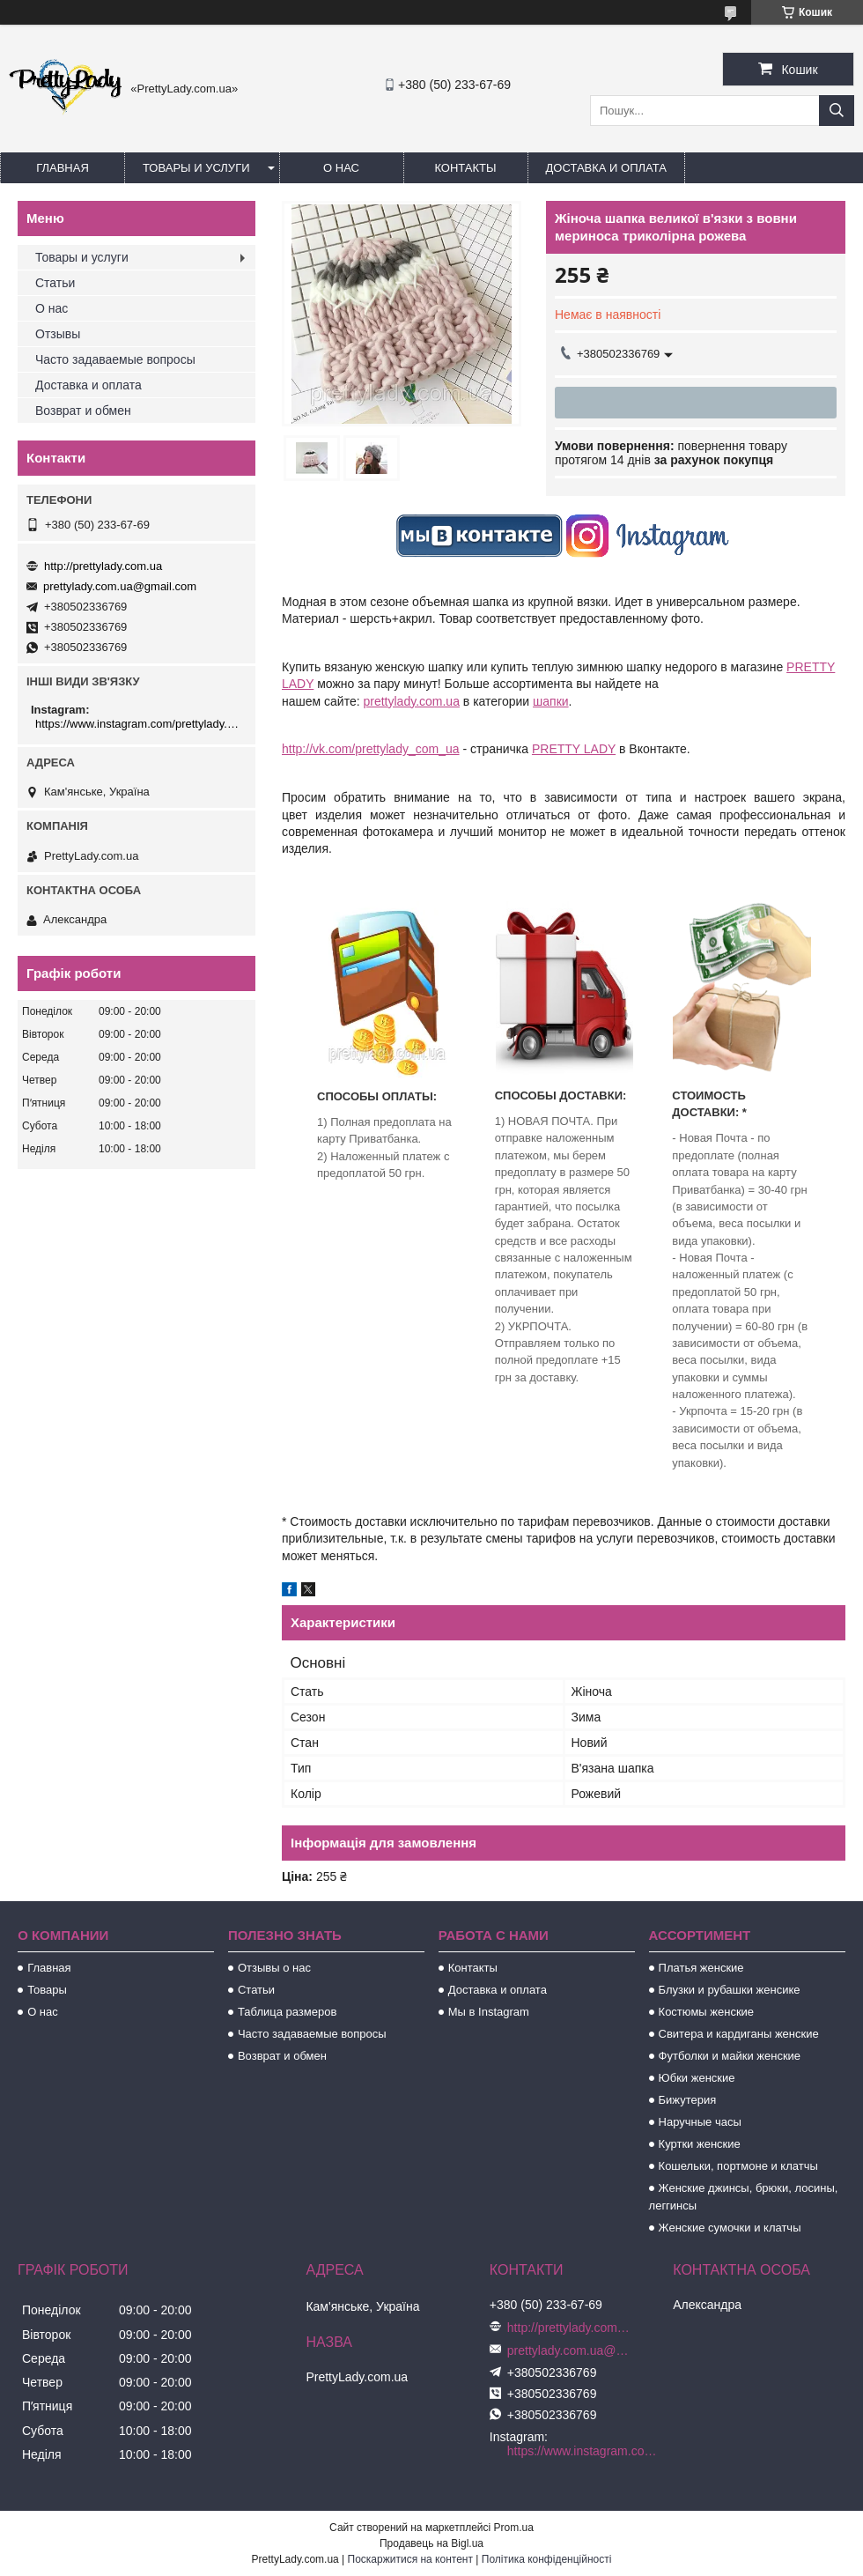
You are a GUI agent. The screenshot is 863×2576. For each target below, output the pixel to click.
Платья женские (701, 1967)
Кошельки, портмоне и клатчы (738, 2166)
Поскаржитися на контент (410, 2559)
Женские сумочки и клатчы (730, 2227)
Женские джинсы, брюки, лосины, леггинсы (743, 2196)
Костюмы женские (707, 2011)
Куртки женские (700, 2143)
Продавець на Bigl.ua (431, 2543)
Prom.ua (514, 2527)
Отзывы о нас (274, 1967)
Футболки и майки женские (730, 2055)
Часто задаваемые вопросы (115, 359)
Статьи (55, 283)
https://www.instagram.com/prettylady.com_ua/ (138, 723)
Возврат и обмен (83, 410)
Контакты (465, 167)
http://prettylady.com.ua (103, 566)
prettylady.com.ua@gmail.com (119, 586)
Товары (47, 1989)
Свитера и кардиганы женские (739, 2033)
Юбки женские (697, 2077)
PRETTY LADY (574, 749)
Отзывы (57, 334)
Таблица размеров (287, 2011)
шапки (551, 701)
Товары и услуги (196, 167)
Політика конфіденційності (547, 2559)
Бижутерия (688, 2099)
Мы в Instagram (488, 2011)
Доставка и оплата (606, 167)
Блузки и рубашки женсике (729, 1989)
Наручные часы (700, 2121)
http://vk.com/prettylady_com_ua (371, 749)
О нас (341, 167)
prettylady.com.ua (411, 701)
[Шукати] (836, 110)
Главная (62, 167)
